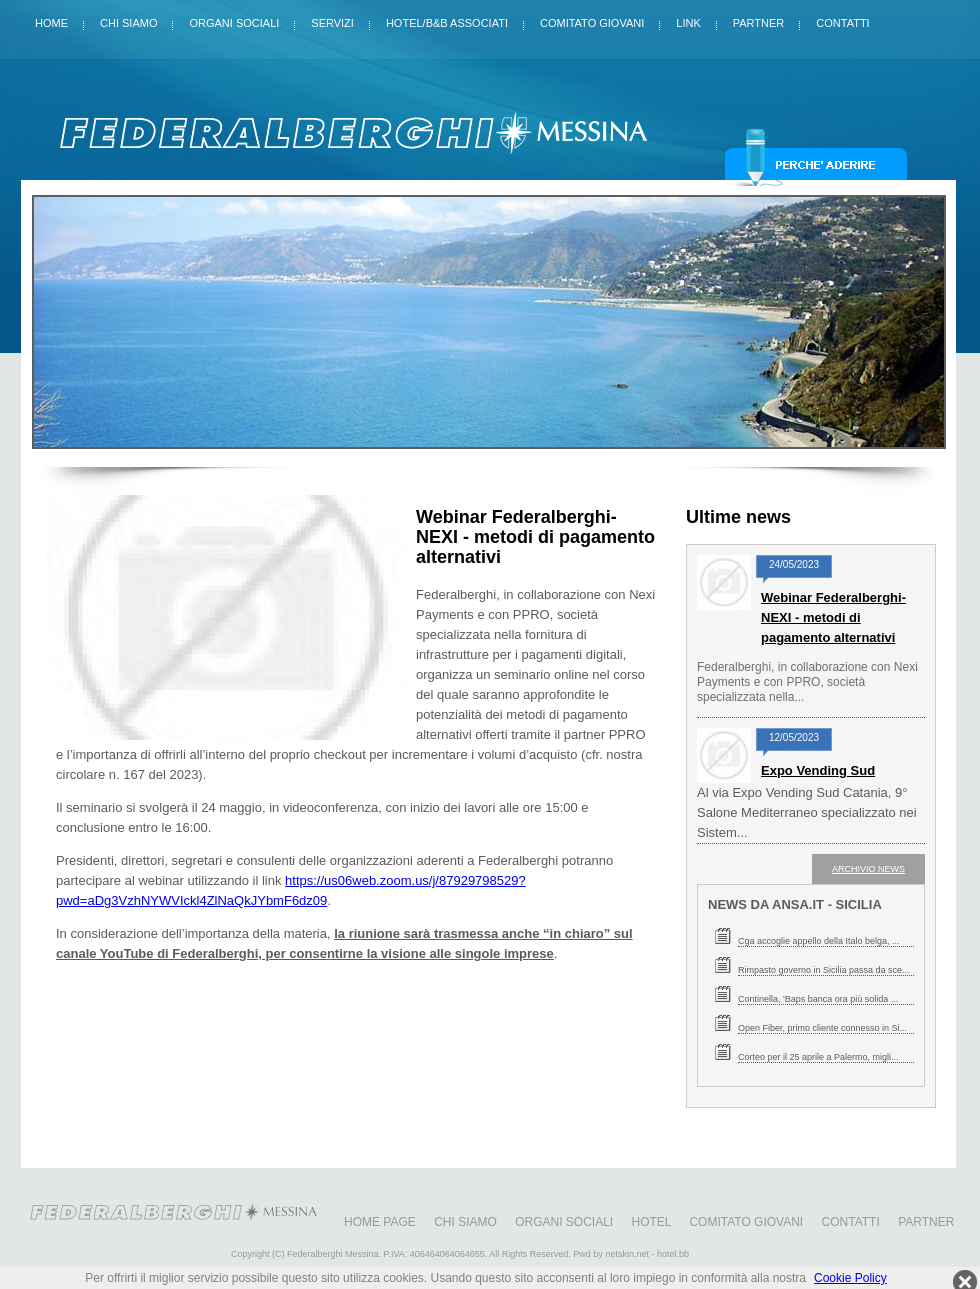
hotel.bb (673, 1254)
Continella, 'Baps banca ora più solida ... (818, 999)
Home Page (380, 1222)
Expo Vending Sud (818, 770)
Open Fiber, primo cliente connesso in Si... (822, 1028)
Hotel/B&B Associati (447, 19)
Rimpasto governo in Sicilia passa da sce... (824, 970)
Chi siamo (128, 19)
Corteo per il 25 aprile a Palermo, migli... (818, 1057)
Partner (759, 19)
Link (688, 19)
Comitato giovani (592, 19)
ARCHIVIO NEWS (868, 869)
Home (51, 19)
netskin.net (627, 1254)
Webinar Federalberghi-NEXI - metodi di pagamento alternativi (833, 617)
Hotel (652, 1222)
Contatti (842, 19)
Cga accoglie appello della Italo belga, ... (819, 941)
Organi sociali (234, 19)
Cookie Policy (850, 1278)
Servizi (332, 19)
